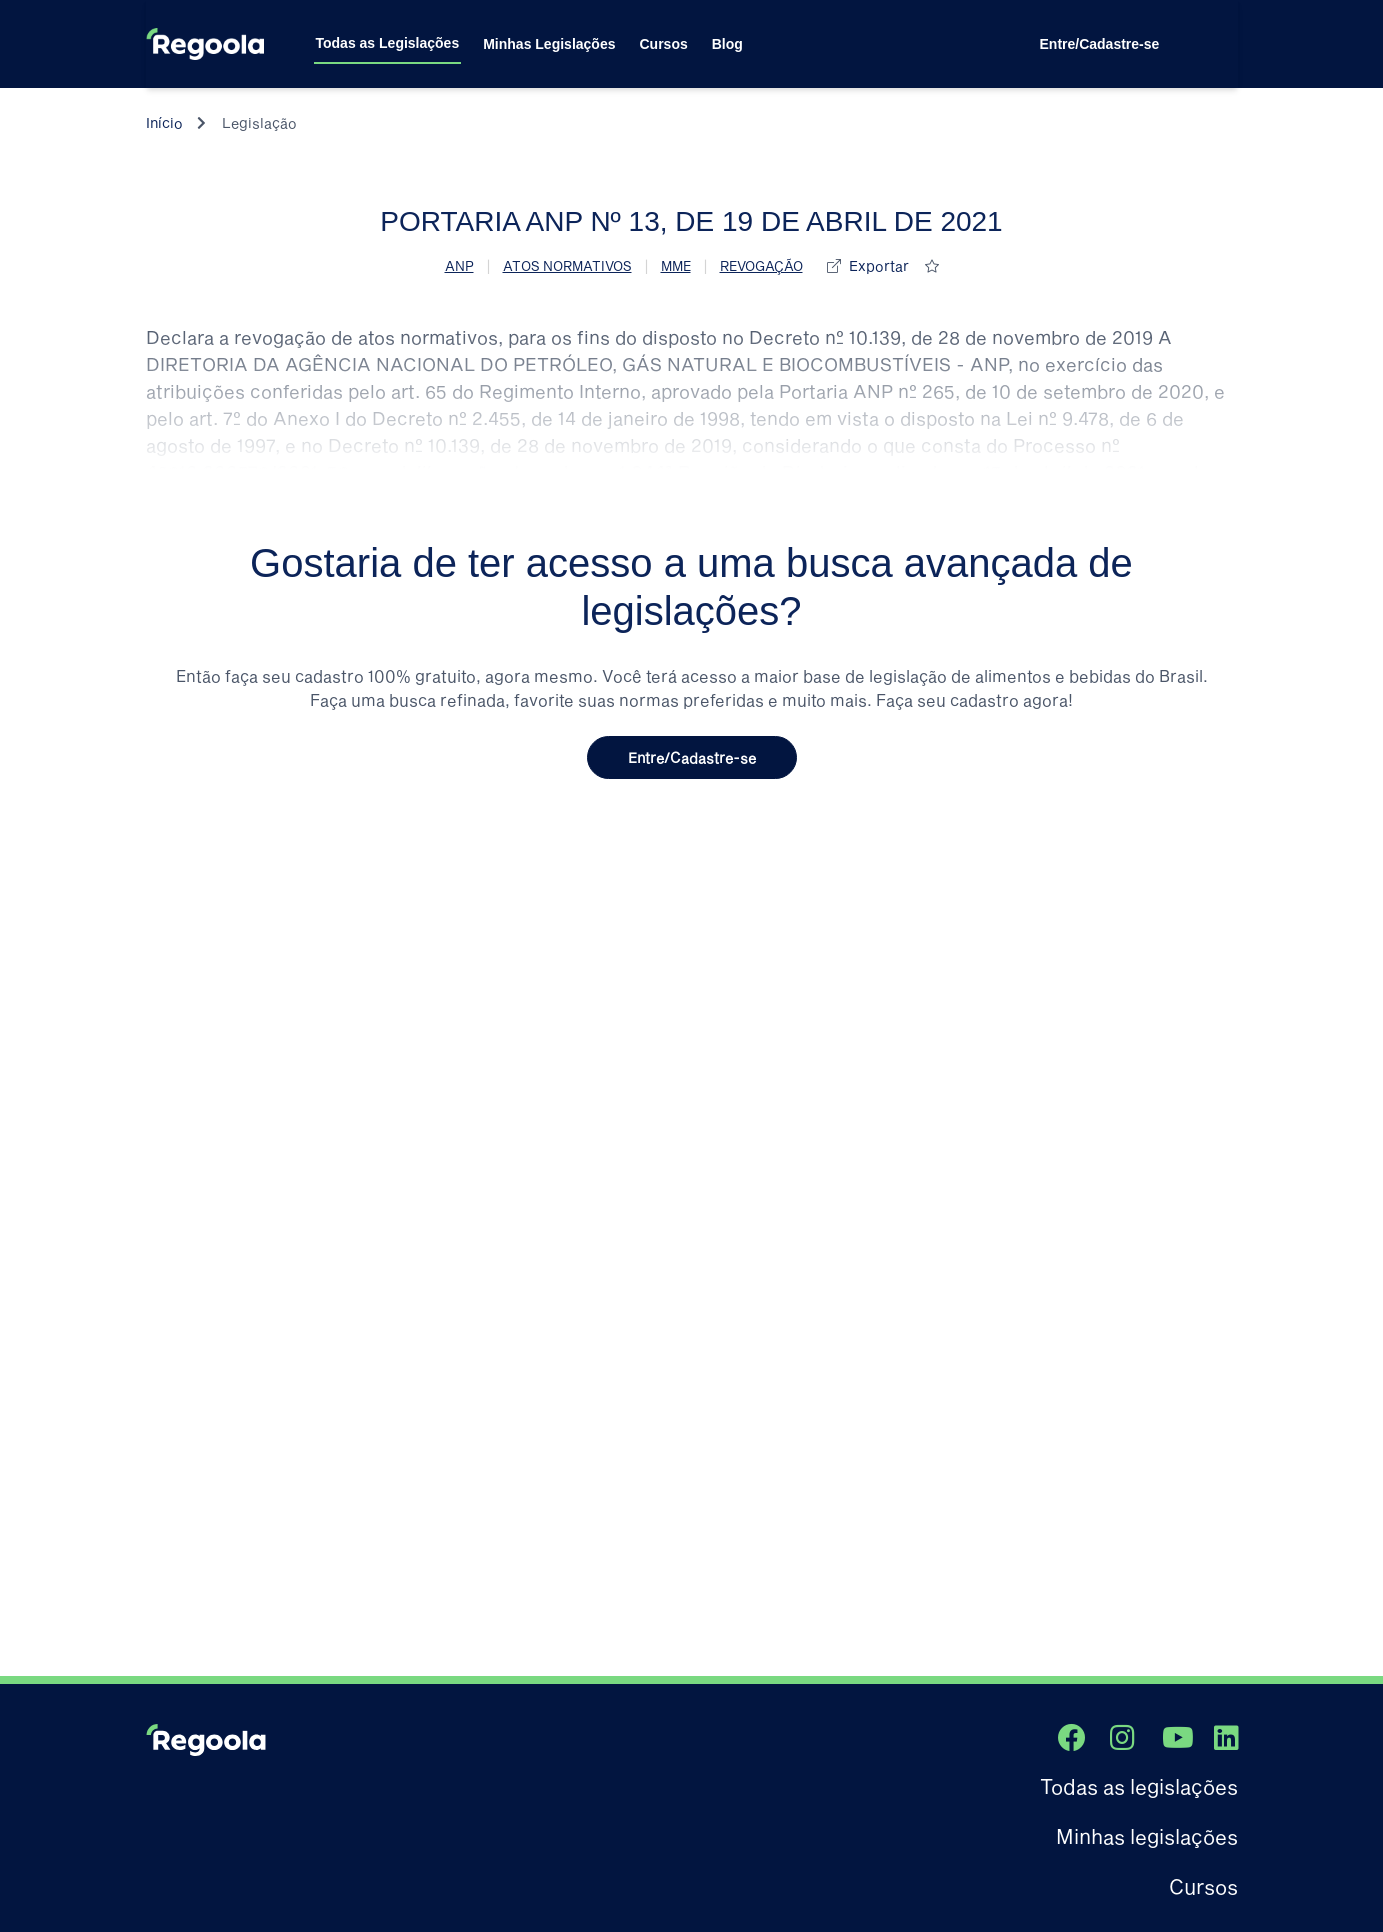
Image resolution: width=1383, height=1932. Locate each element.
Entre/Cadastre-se (1100, 44)
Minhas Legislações (549, 44)
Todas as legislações (1139, 1786)
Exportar (879, 265)
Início (164, 122)
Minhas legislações (1147, 1836)
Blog (727, 44)
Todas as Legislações (388, 43)
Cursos (663, 44)
